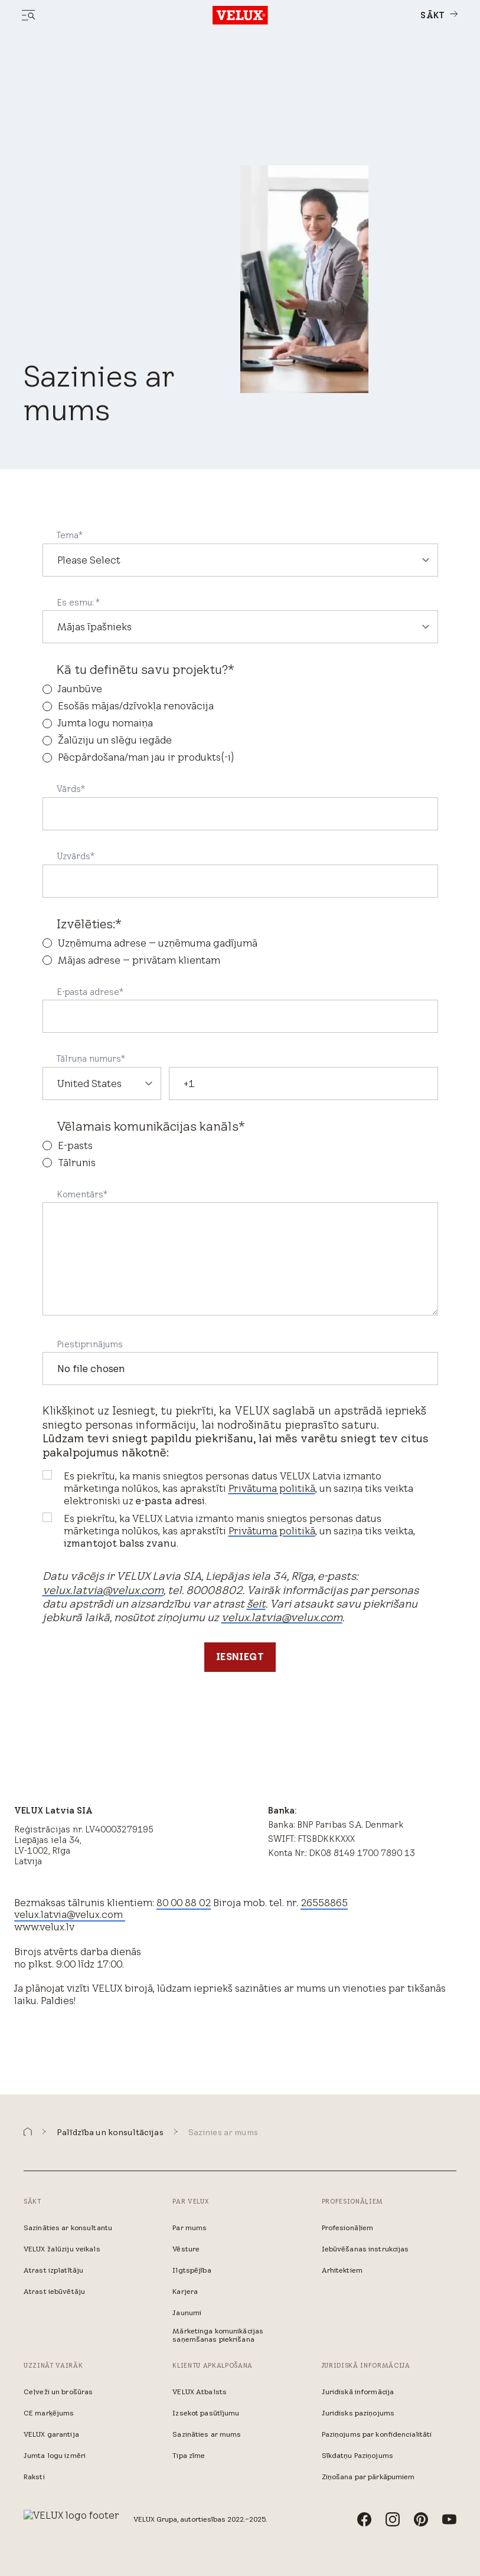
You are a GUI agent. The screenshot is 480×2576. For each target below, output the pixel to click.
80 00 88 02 (183, 1903)
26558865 (324, 1903)
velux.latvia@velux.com (103, 1590)
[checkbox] (240, 723)
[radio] (240, 689)
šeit (256, 1604)
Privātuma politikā (271, 1488)
